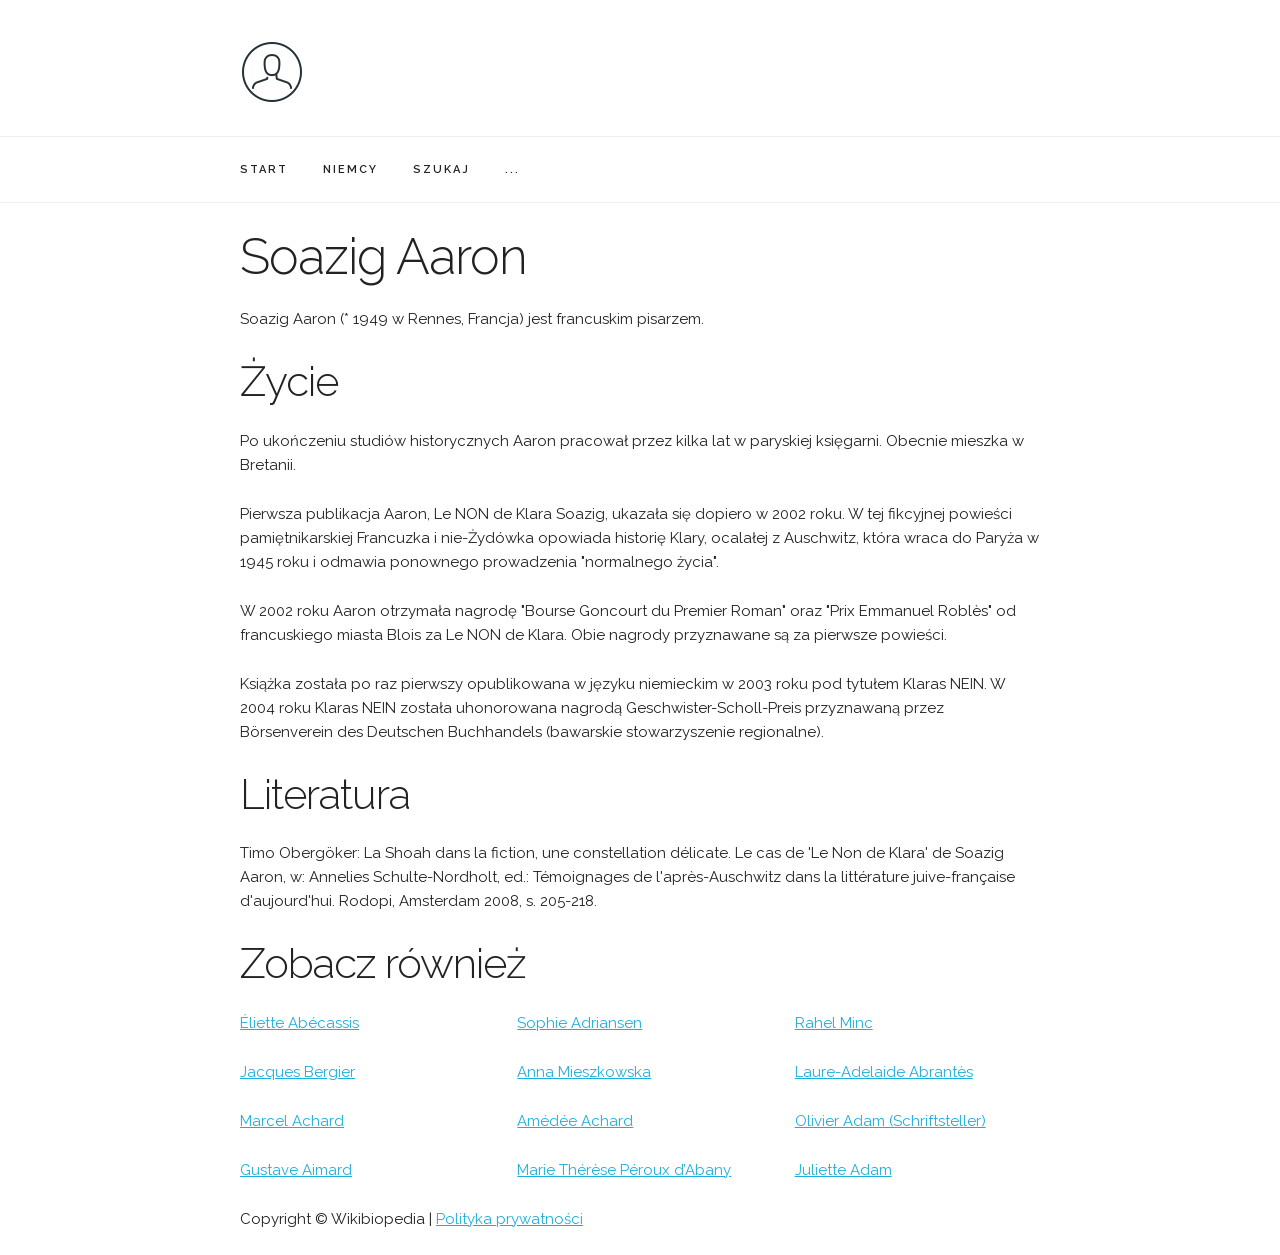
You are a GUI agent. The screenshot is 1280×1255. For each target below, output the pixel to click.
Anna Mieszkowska (584, 1072)
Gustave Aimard (296, 1170)
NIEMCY (350, 169)
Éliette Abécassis (299, 1023)
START (264, 169)
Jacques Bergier (297, 1072)
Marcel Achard (292, 1121)
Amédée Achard (575, 1121)
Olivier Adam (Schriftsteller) (890, 1121)
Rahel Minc (834, 1023)
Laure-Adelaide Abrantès (884, 1072)
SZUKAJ (441, 169)
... (512, 169)
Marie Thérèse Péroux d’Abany (624, 1170)
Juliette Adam (843, 1170)
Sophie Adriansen (579, 1023)
